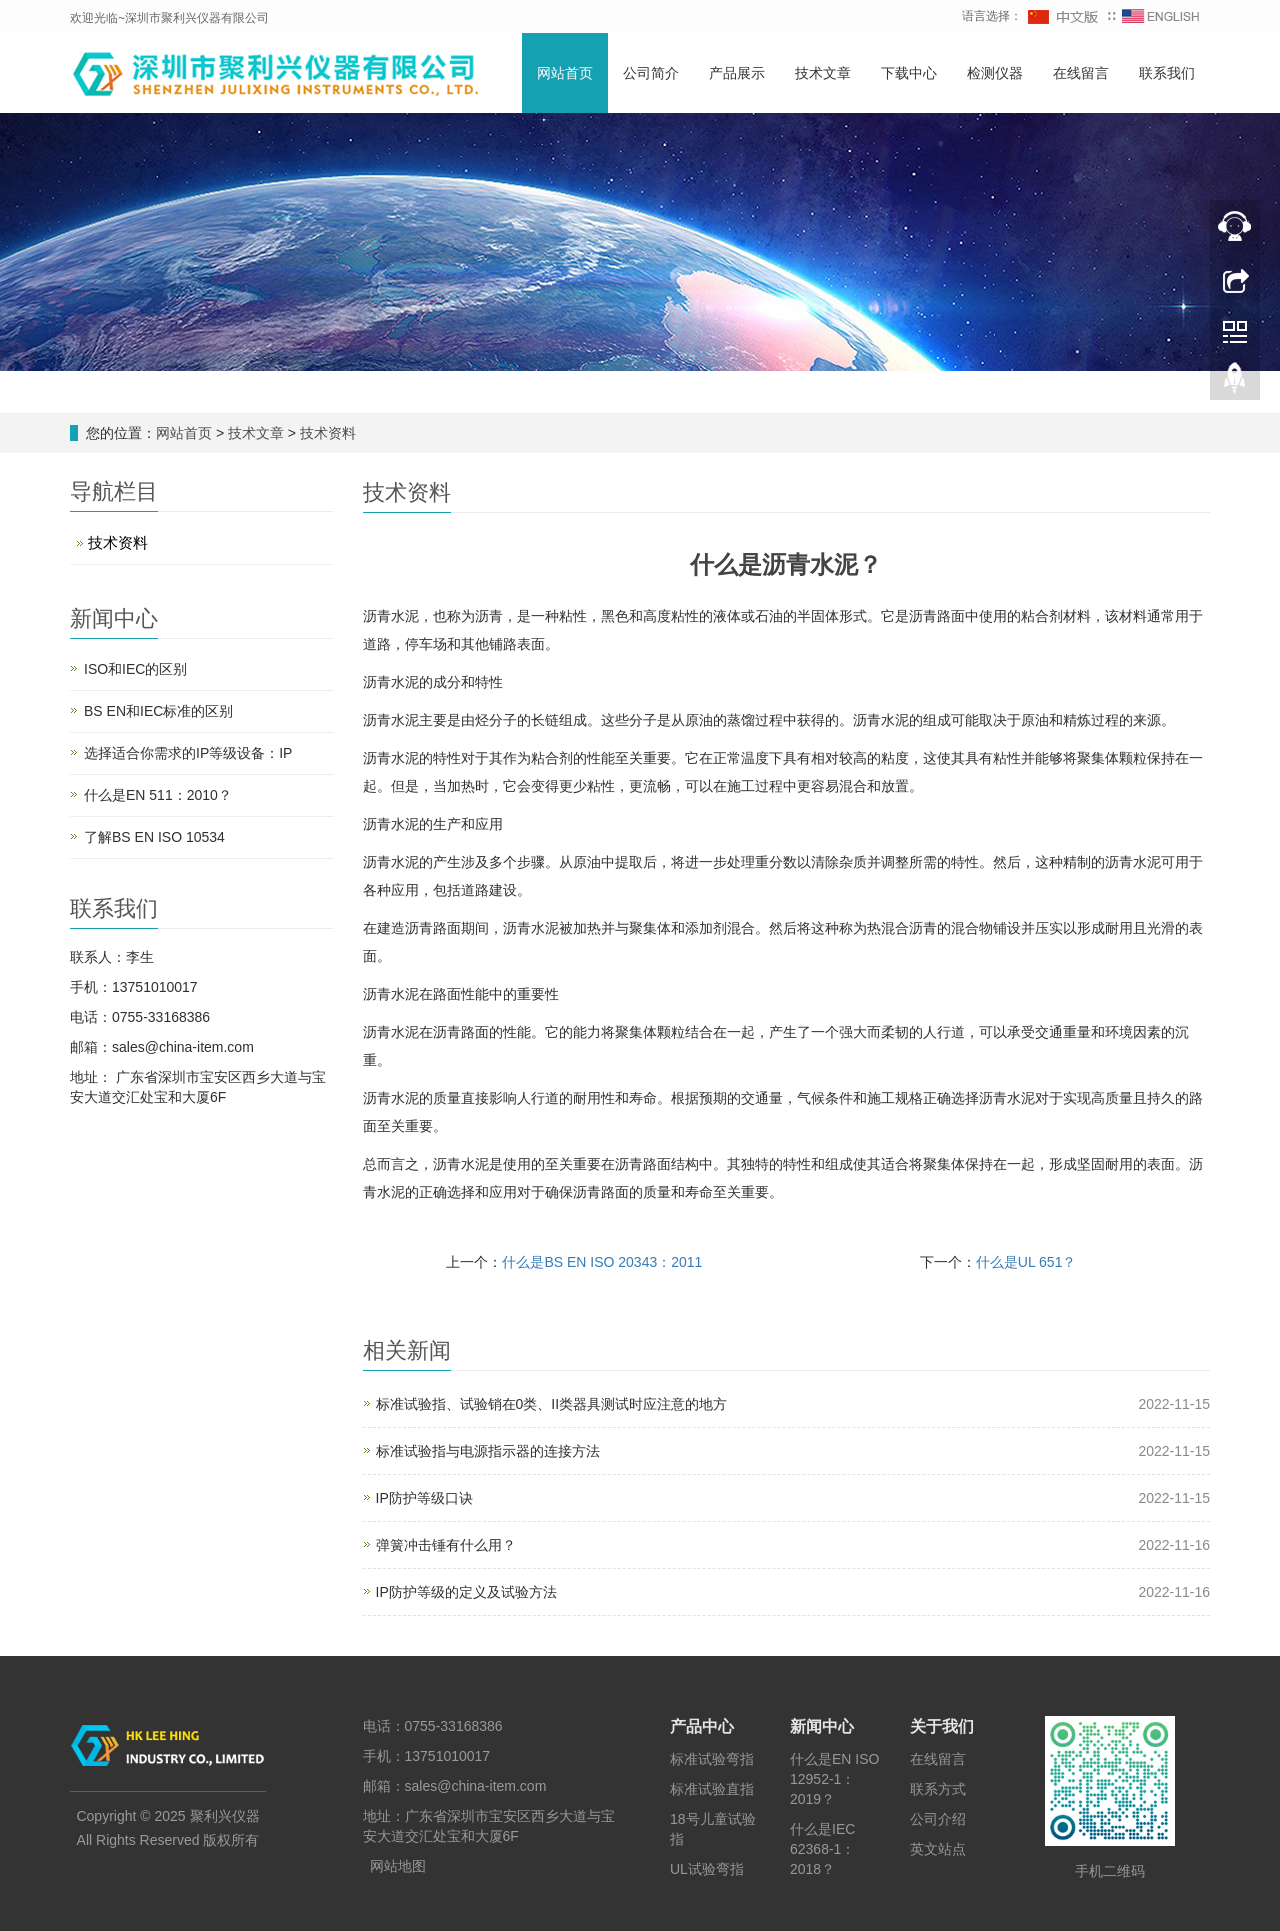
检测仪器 (995, 73)
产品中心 (702, 1726)
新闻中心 (822, 1726)
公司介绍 (938, 1819)
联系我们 (1167, 73)
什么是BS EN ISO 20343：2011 (602, 1262)
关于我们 (942, 1726)
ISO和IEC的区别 (135, 669)
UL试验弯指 (707, 1869)
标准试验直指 (712, 1789)
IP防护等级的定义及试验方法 (466, 1592)
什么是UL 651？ (1026, 1262)
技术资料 (326, 433)
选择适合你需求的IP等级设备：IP (188, 753)
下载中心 (909, 73)
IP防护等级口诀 (424, 1498)
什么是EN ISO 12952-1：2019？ (834, 1779)
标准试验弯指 (712, 1759)
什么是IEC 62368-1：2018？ (822, 1849)
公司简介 (651, 73)
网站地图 (398, 1866)
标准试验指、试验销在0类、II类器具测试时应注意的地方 (552, 1404)
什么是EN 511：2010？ (158, 795)
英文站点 (938, 1849)
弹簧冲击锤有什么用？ (446, 1545)
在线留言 (1081, 73)
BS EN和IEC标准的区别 (158, 711)
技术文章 (823, 73)
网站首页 (565, 73)
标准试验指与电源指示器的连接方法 (488, 1451)
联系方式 (938, 1789)
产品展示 (737, 73)
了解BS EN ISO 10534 (154, 837)
